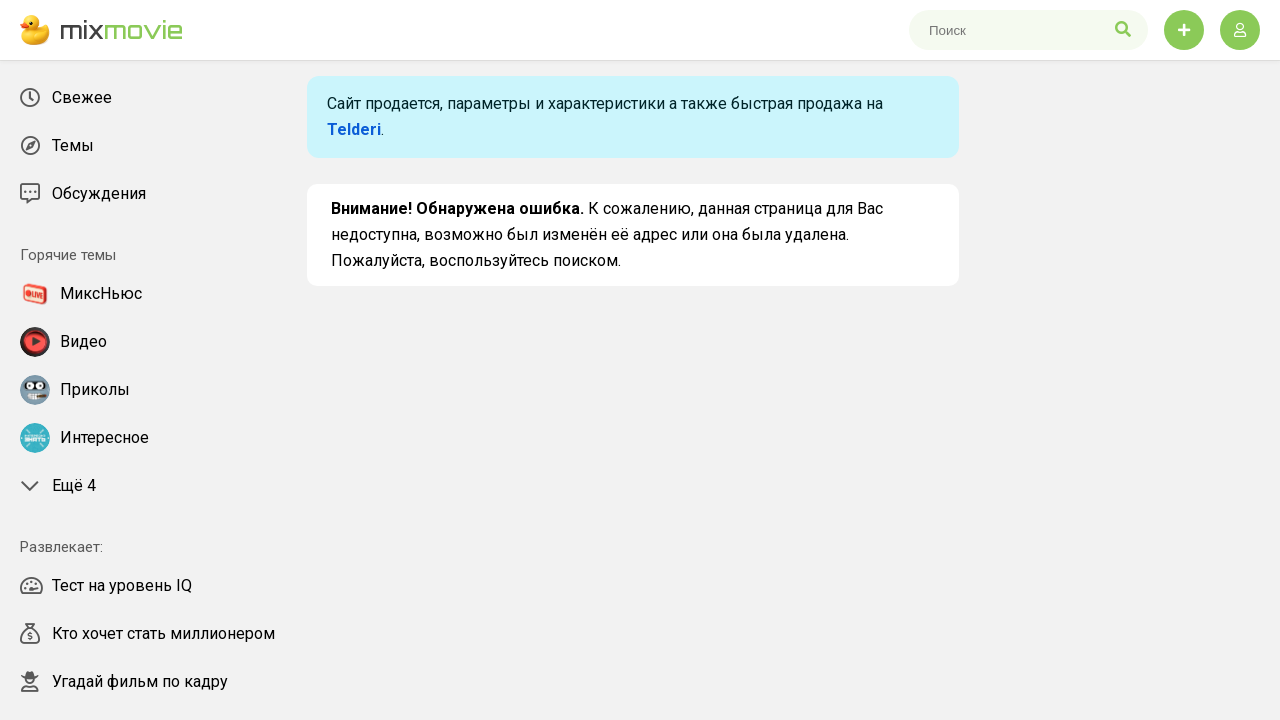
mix (101, 30)
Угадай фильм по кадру (124, 682)
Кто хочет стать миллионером (147, 634)
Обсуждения (83, 194)
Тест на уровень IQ (106, 586)
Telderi (354, 129)
